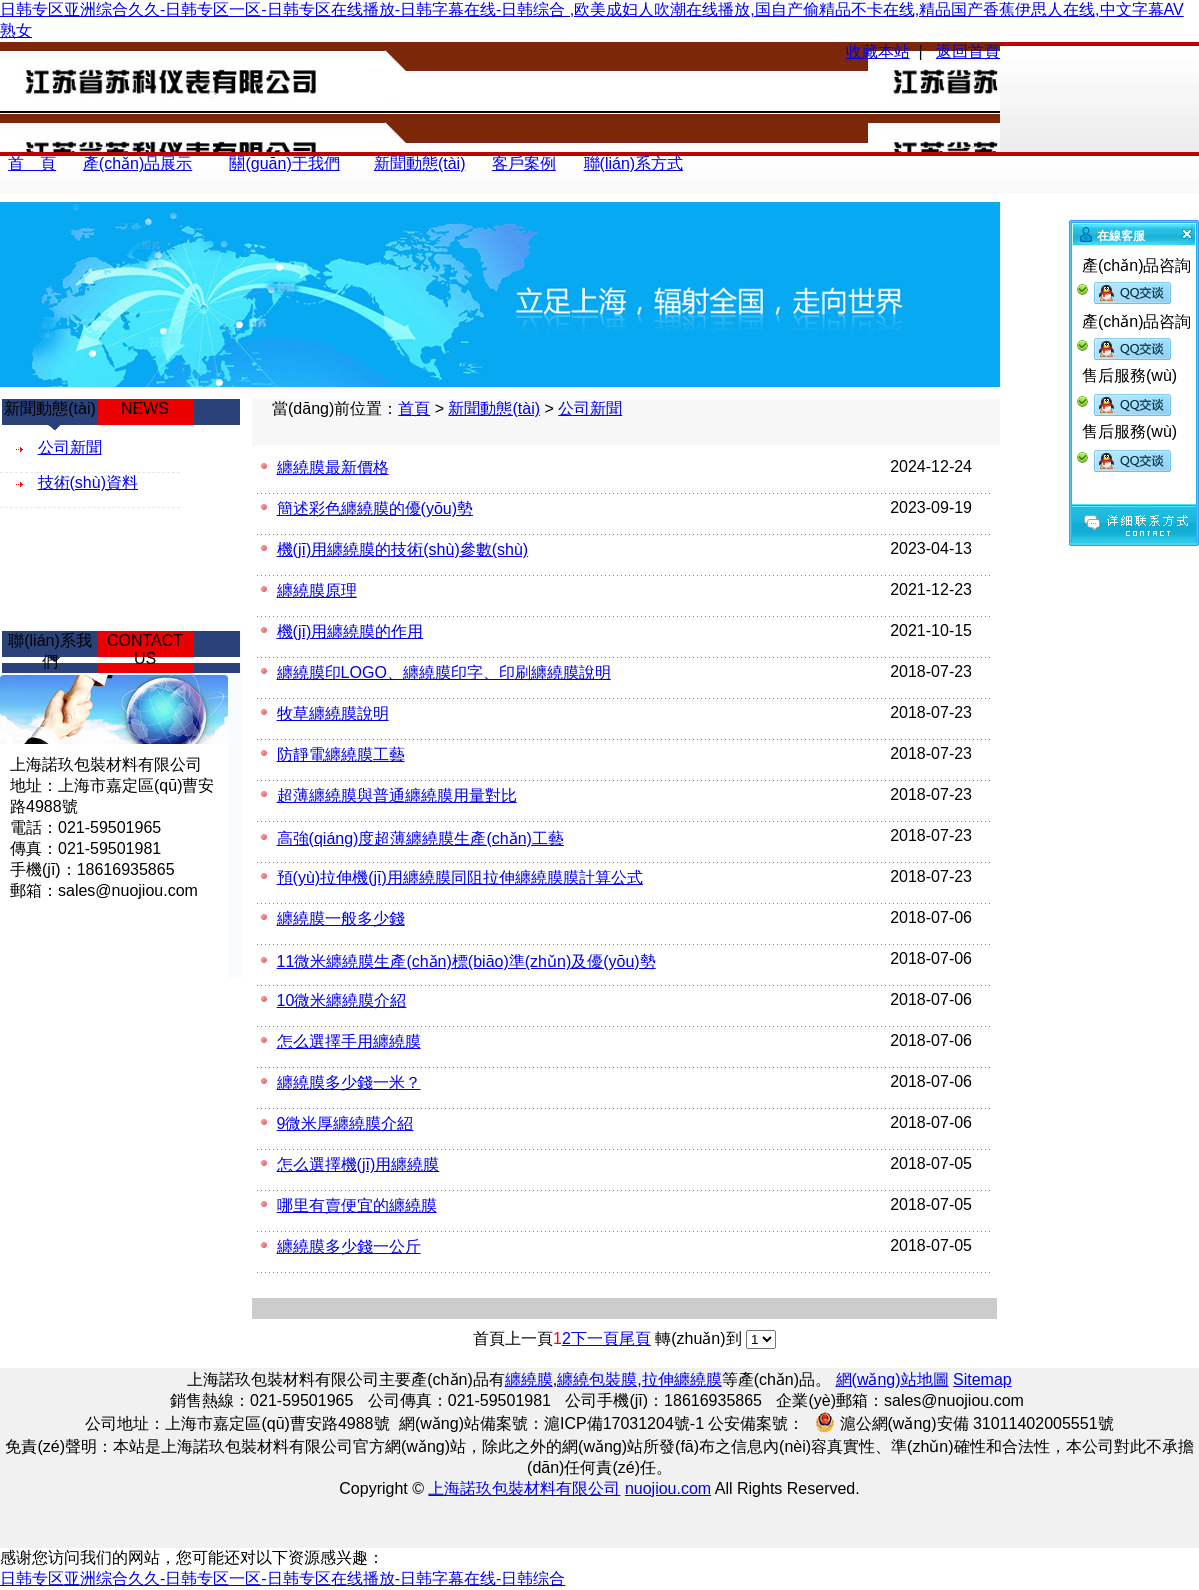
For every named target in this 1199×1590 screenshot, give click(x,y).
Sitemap (982, 1379)
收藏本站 (878, 51)
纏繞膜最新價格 (333, 467)
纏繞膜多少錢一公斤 (349, 1246)
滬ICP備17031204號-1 (624, 1423)
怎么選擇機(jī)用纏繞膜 (358, 1164)
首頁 (414, 408)
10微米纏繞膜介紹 (342, 1000)
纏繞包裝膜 (597, 1379)
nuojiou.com (668, 1488)
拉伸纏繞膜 (682, 1379)
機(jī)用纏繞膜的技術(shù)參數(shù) (403, 549)
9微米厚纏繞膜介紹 (345, 1123)
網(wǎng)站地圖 (892, 1379)
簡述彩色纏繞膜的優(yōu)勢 (375, 508)
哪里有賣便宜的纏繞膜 (357, 1205)
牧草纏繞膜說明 (333, 713)
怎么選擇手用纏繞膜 (349, 1041)
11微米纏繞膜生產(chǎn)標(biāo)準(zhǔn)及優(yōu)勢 (466, 961)
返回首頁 (968, 51)
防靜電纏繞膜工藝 (341, 754)
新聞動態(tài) (494, 408)
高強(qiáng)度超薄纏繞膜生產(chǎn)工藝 (420, 838)
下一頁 (595, 1338)
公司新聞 (590, 408)
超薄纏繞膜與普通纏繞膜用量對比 (397, 795)
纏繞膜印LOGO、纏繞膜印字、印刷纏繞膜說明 (444, 672)
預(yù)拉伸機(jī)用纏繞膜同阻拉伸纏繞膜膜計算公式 (460, 877)
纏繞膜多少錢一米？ (349, 1082)
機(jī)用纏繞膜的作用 (350, 631)
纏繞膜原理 (317, 590)
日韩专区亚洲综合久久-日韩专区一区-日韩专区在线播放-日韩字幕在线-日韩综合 (282, 1578)
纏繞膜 (529, 1379)
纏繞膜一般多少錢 (341, 918)
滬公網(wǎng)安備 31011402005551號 (962, 1422)
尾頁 (635, 1338)
